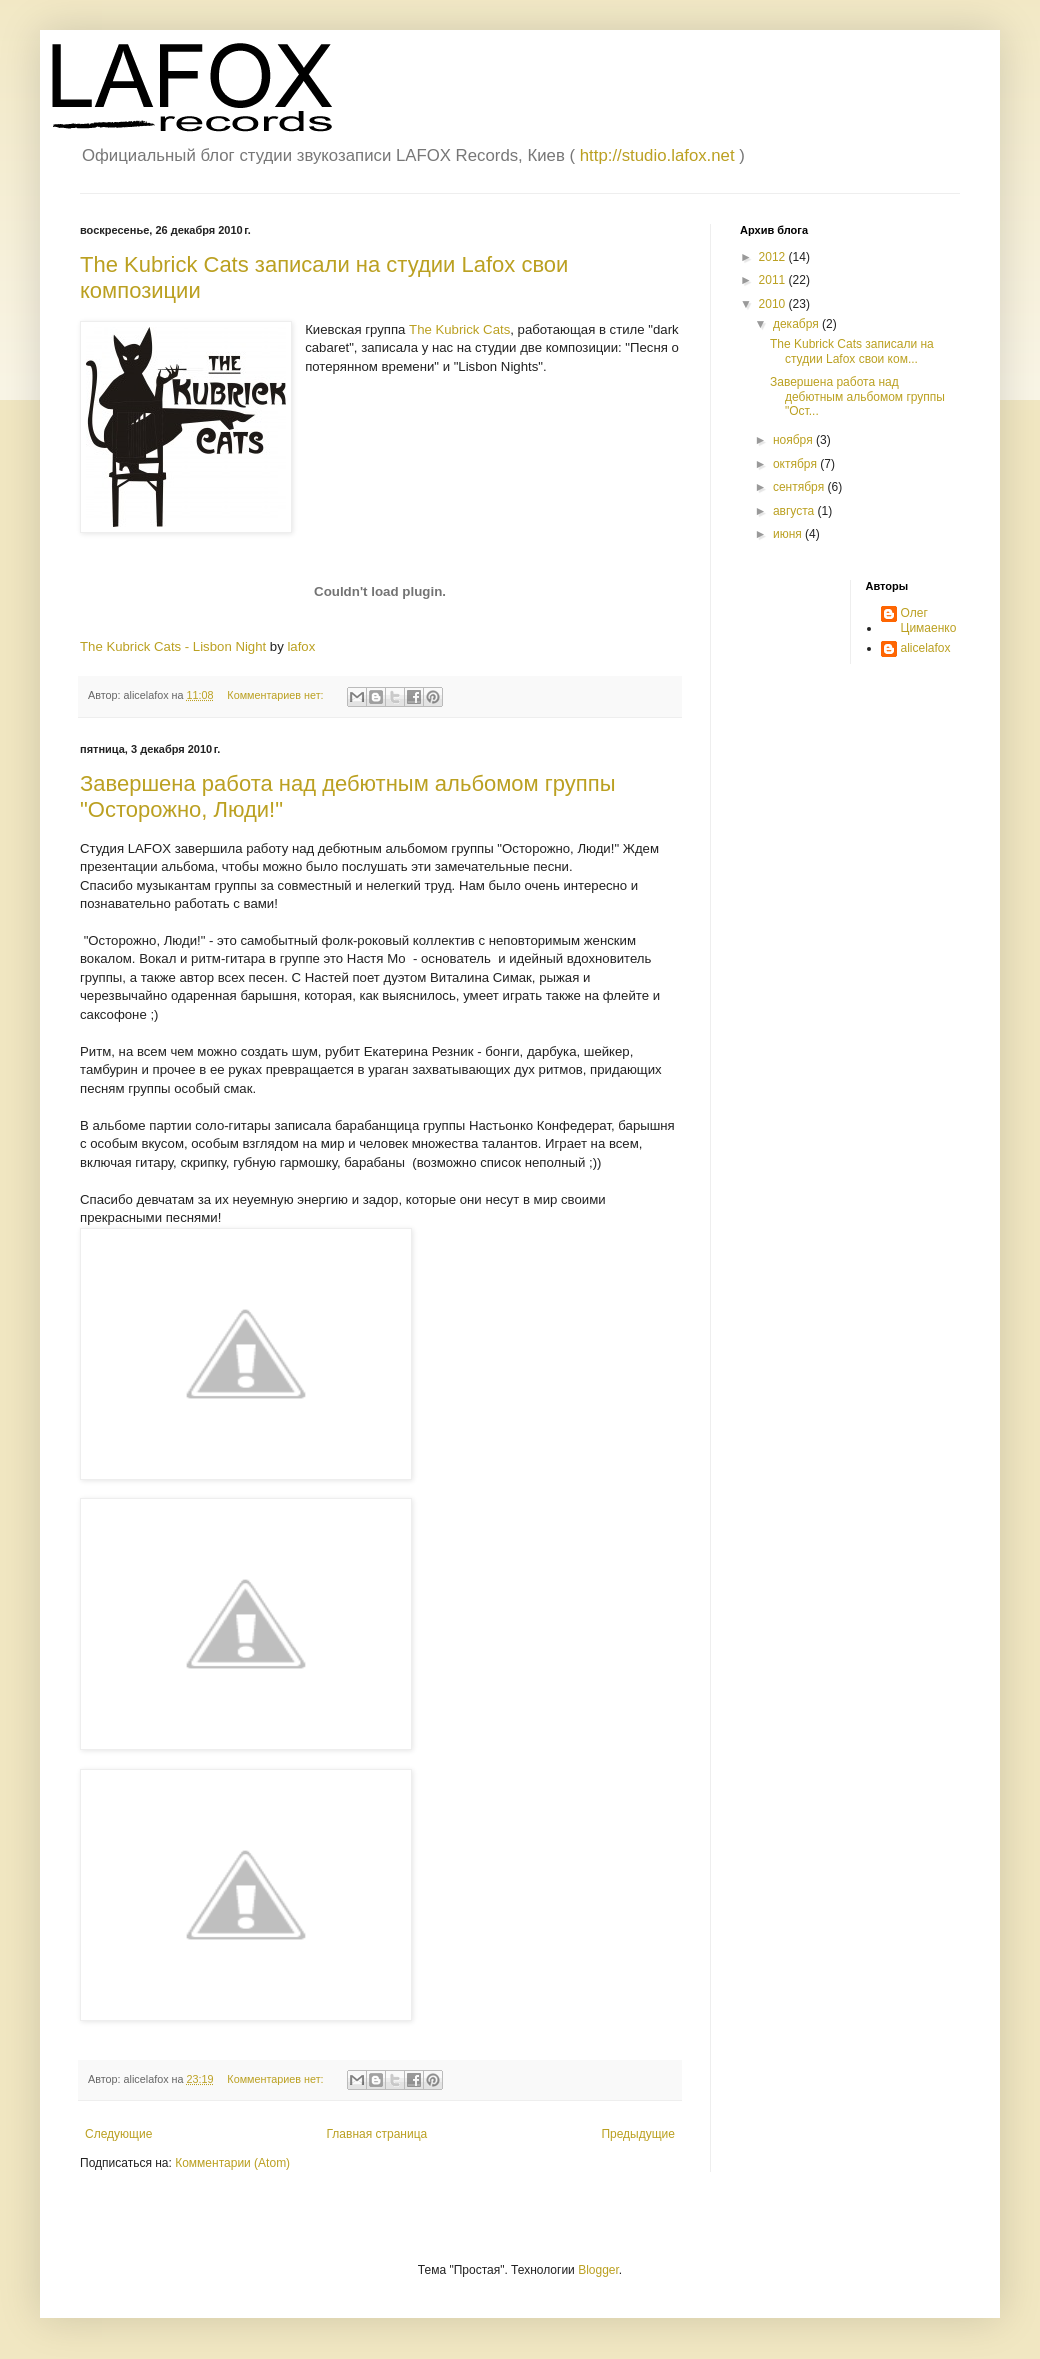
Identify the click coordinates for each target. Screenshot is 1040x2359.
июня (789, 534)
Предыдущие (638, 2134)
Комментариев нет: (276, 695)
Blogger (598, 2270)
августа (795, 511)
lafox (301, 646)
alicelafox (926, 648)
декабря (797, 324)
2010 (774, 304)
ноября (794, 440)
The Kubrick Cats (459, 329)
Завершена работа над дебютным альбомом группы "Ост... (857, 396)
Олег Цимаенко (929, 620)
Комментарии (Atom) (232, 2163)
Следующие (118, 2134)
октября (796, 464)
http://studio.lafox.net (657, 155)
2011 (774, 280)
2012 (774, 257)
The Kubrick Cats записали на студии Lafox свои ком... (852, 351)
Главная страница (377, 2134)
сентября (800, 487)
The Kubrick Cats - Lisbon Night (173, 646)
